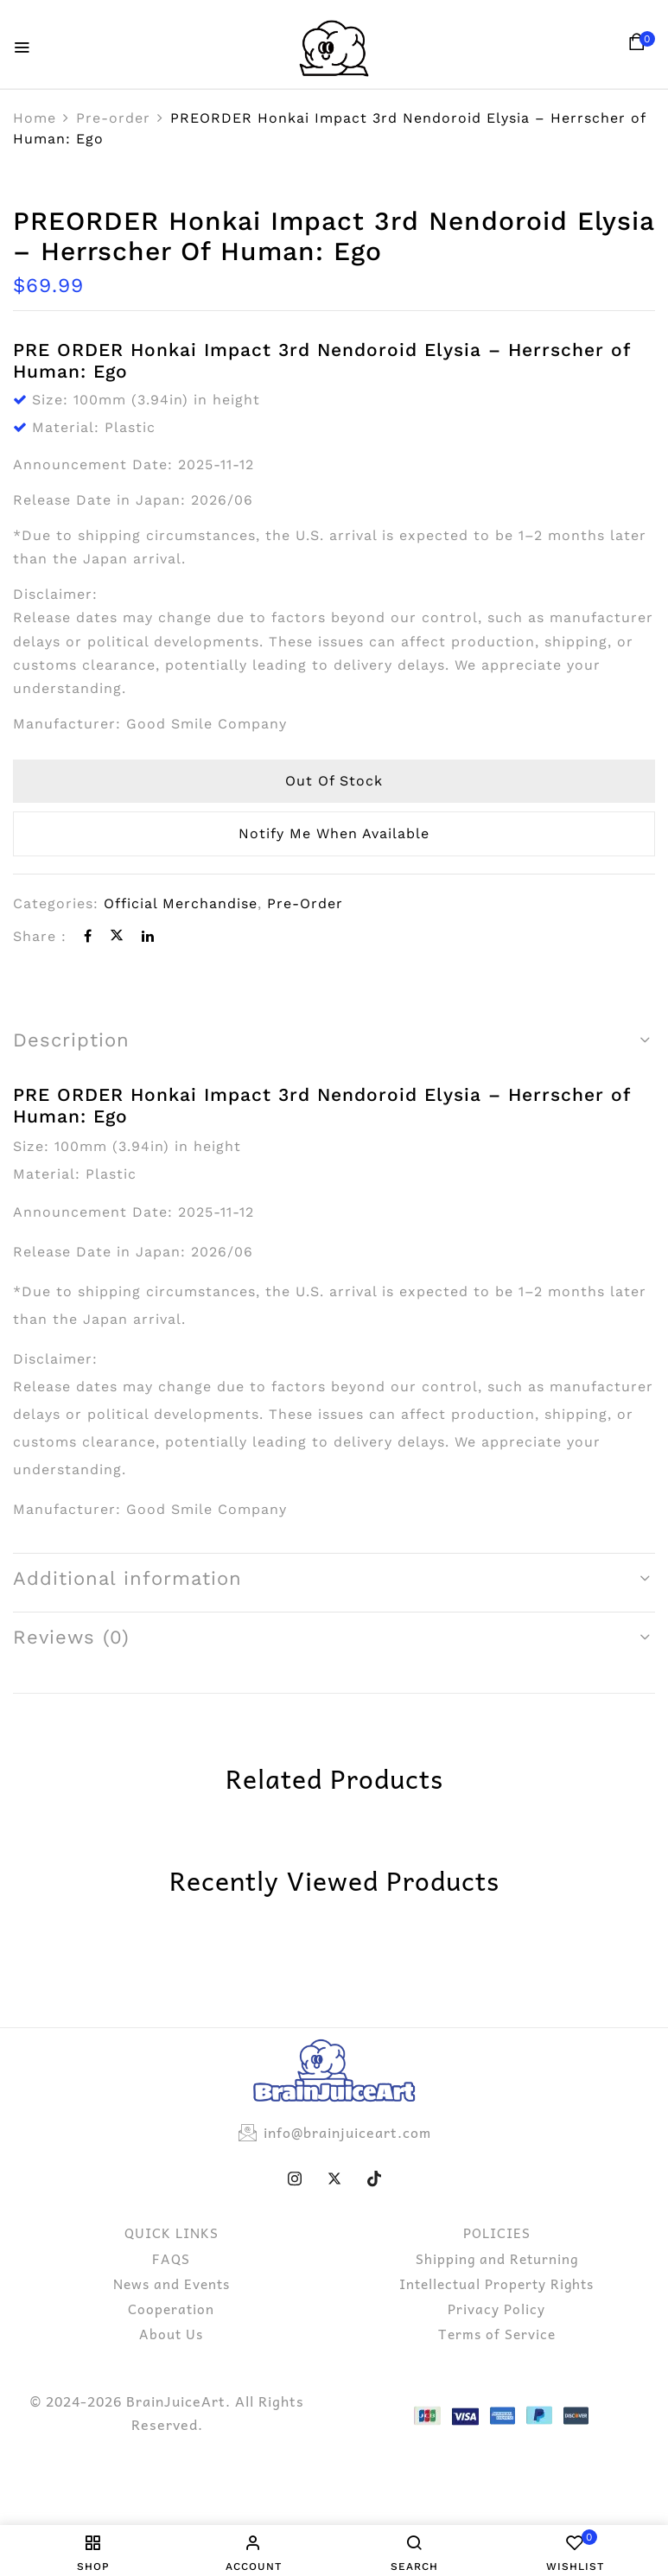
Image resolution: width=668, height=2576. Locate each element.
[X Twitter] (334, 2178)
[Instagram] (295, 2178)
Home (34, 118)
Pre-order (113, 118)
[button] (640, 46)
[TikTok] (374, 2178)
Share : (40, 936)
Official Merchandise (181, 903)
